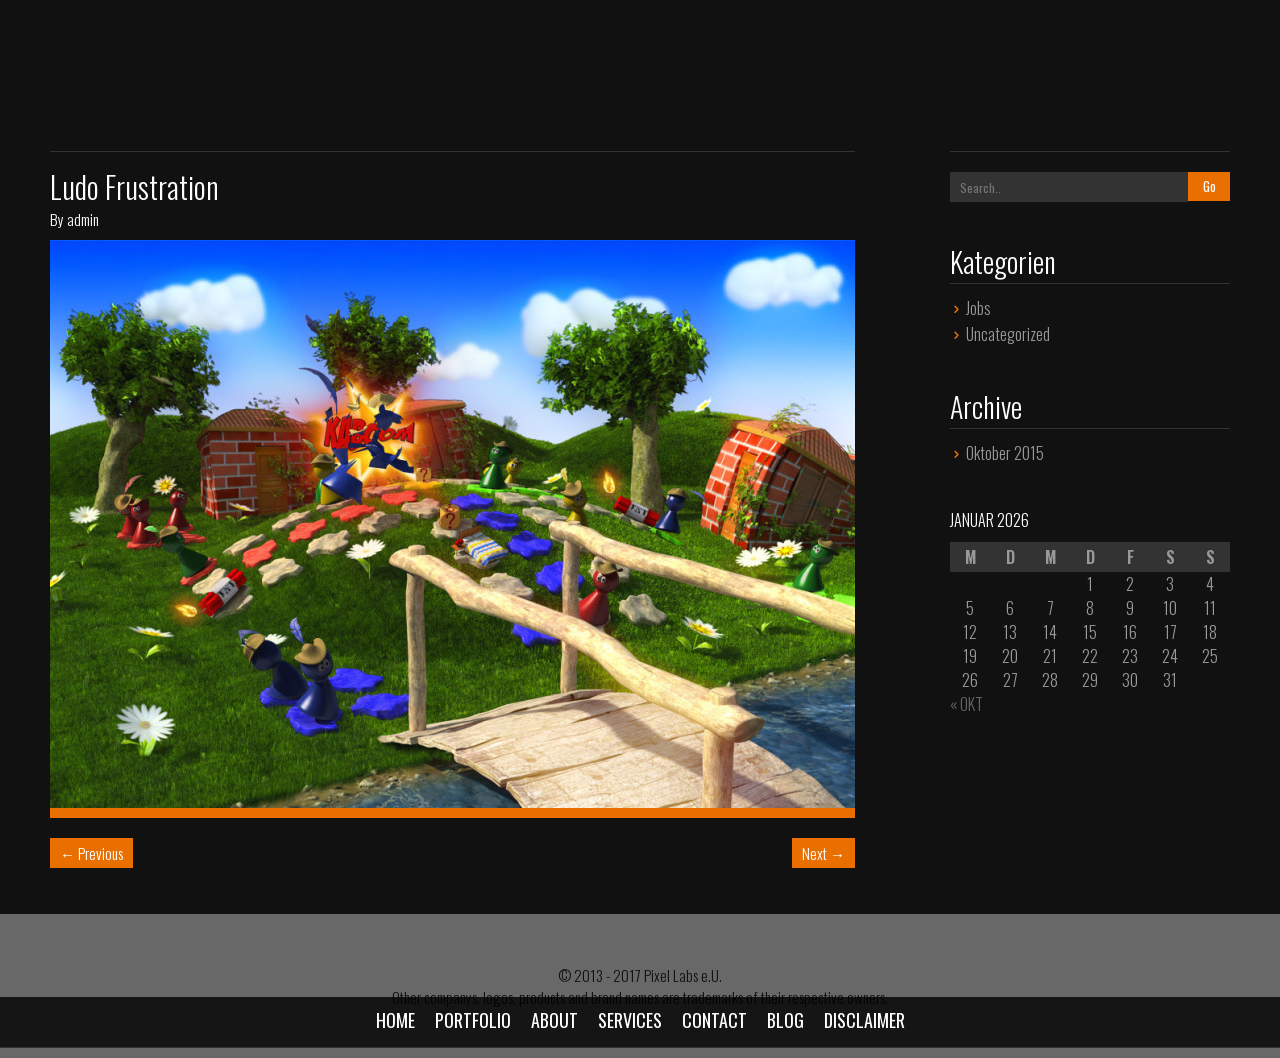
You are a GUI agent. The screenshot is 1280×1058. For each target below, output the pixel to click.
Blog (785, 1020)
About (554, 1020)
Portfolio (473, 1020)
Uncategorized (1008, 334)
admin (83, 219)
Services (630, 1020)
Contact (714, 1020)
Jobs (978, 308)
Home (395, 1020)
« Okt (966, 704)
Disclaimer (864, 1020)
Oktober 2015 (1005, 453)
